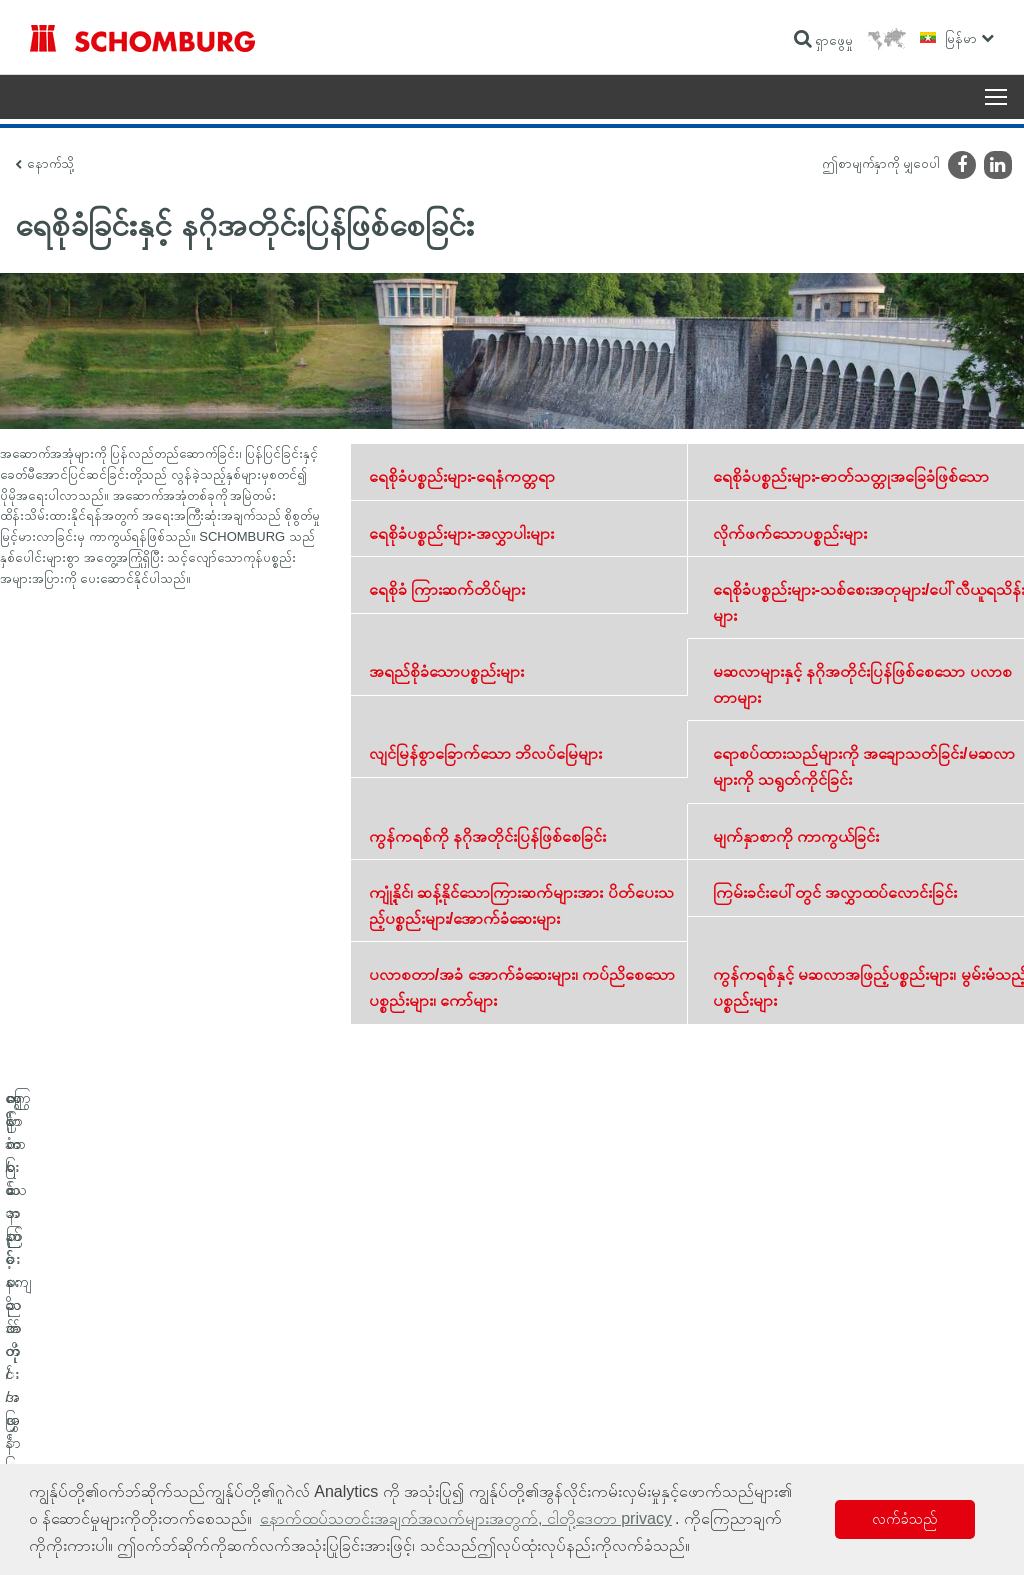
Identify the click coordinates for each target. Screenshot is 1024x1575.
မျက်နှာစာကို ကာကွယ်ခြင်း (796, 836)
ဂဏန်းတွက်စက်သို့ (399, 1373)
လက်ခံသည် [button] (905, 1519)
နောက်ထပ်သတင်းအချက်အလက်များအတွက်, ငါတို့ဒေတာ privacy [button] (466, 1518)
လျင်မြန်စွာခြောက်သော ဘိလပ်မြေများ (485, 753)
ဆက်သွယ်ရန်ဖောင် (400, 1433)
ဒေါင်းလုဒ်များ (387, 1403)
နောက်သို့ (50, 163)
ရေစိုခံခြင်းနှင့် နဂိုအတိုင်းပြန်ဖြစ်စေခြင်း (108, 1373)
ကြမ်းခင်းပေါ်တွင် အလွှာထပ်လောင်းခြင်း (835, 892)
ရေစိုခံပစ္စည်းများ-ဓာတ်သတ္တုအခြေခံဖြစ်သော (851, 476)
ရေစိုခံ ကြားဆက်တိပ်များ (447, 589)
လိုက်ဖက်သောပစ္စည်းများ (790, 533)
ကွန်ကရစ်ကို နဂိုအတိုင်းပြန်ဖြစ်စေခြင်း (487, 836)
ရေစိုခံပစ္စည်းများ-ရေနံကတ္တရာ (462, 476)
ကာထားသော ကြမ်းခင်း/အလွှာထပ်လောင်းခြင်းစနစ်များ (141, 1433)
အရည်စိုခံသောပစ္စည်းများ (446, 671)
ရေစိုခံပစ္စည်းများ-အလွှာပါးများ (461, 533)
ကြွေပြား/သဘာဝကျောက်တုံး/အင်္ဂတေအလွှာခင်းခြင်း (138, 1403)
